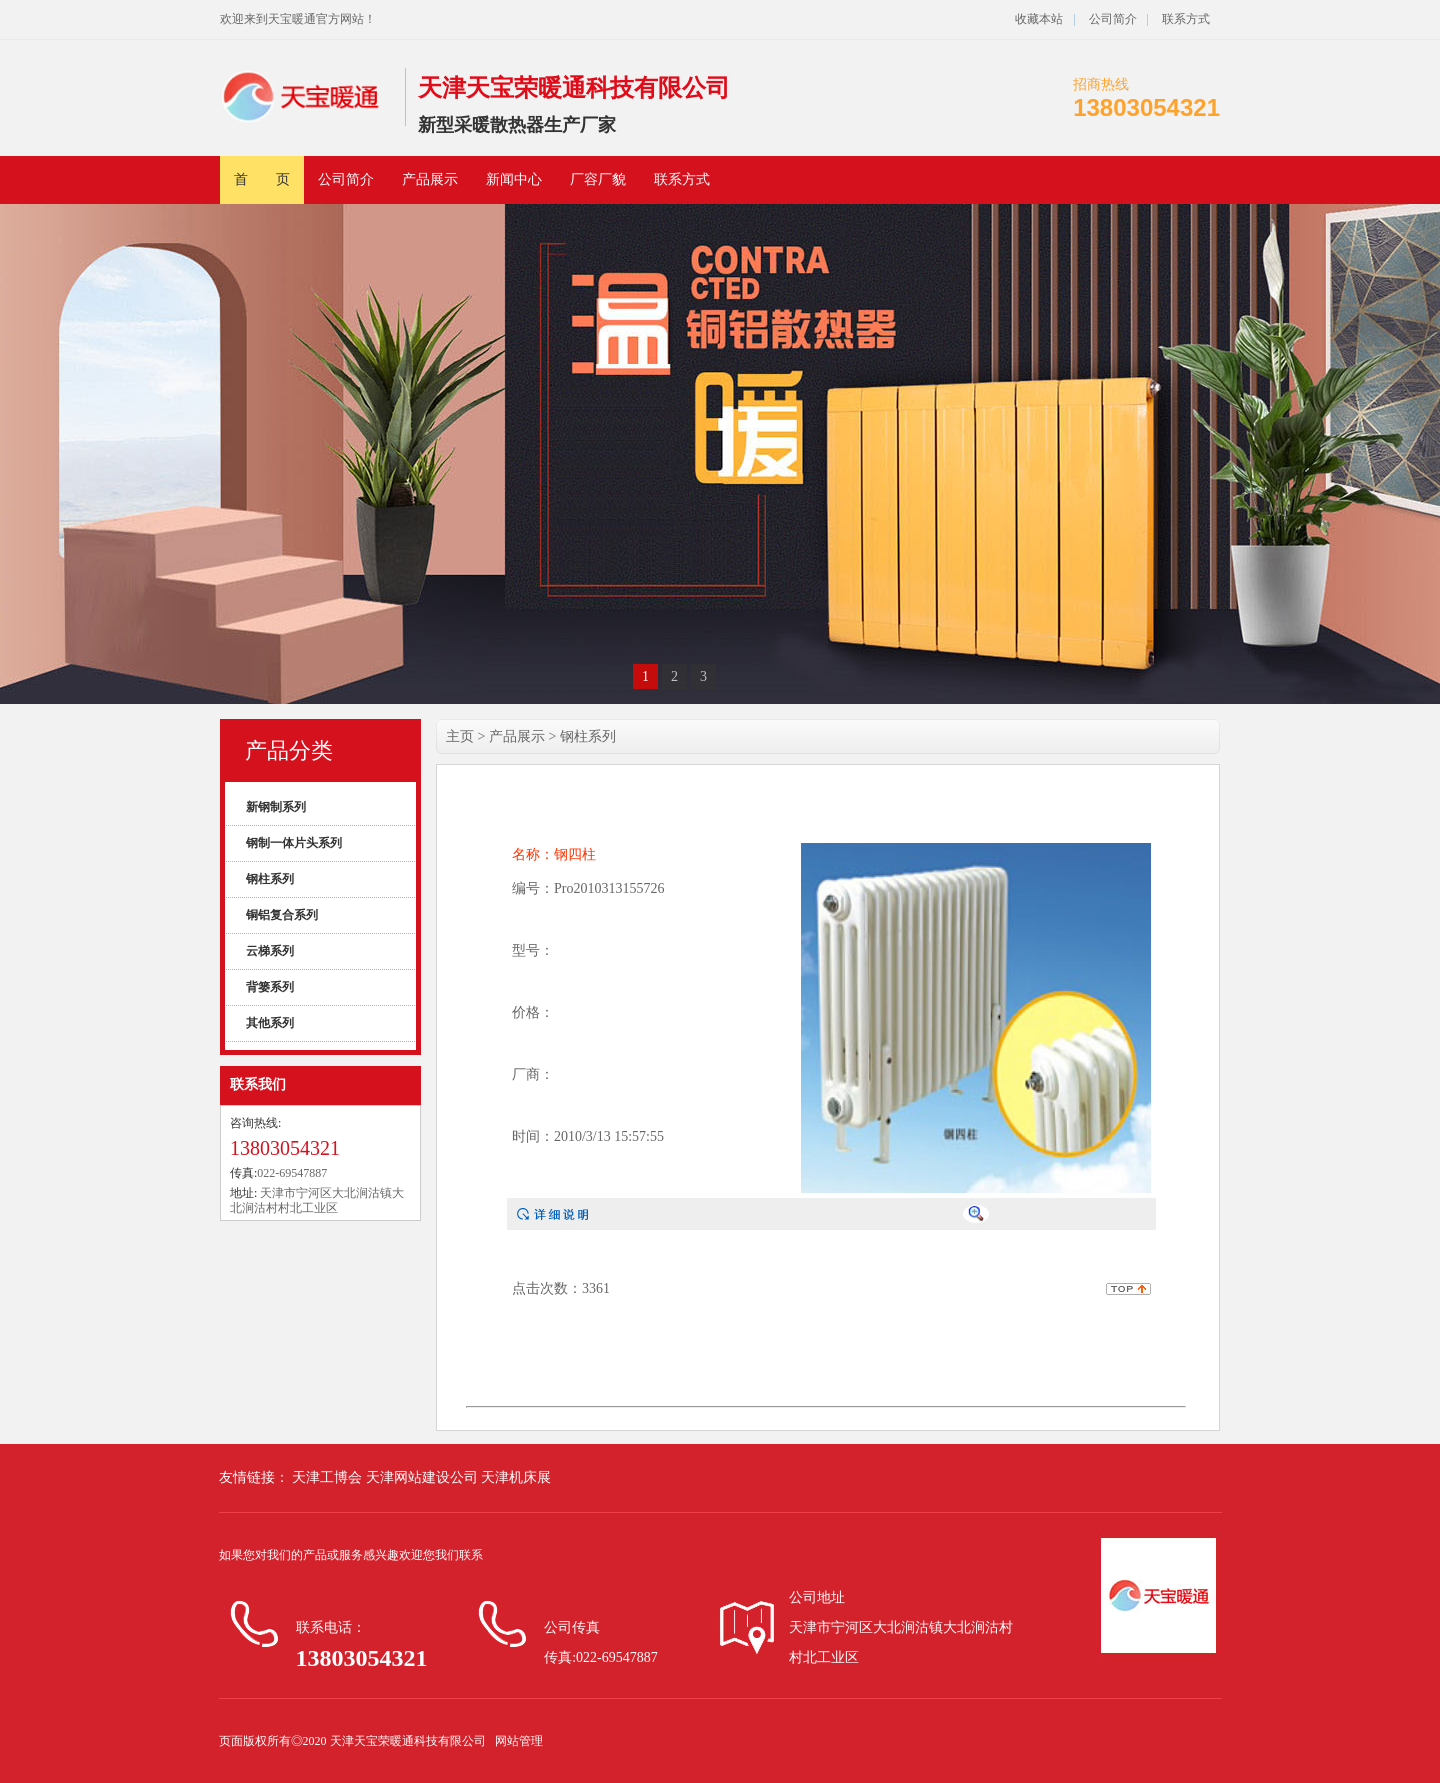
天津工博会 (327, 1477)
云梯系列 (270, 951)
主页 (460, 736)
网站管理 (519, 1741)
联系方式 (1186, 19)
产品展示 (430, 179)
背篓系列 (270, 987)
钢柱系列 (270, 879)
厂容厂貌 (598, 179)
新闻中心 (514, 179)
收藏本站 (1039, 19)
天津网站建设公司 (424, 1477)
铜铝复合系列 (282, 915)
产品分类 (289, 750)
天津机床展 (516, 1477)
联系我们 (258, 1084)
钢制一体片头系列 (294, 843)
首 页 (262, 179)
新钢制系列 (276, 807)
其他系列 (270, 1023)
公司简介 (1111, 19)
